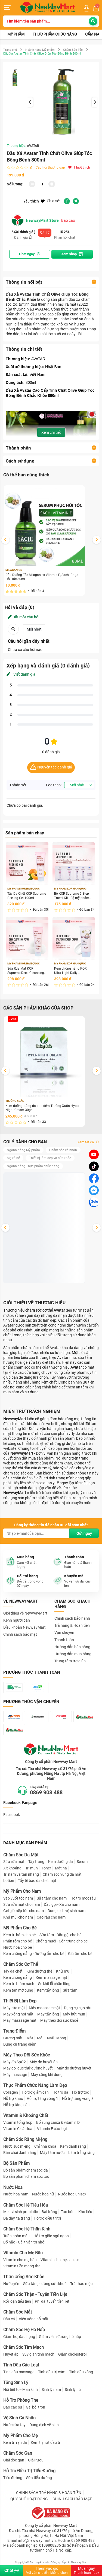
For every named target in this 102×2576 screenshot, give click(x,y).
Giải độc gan (13, 2460)
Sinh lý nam (51, 2389)
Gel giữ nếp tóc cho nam (23, 1911)
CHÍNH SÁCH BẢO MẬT (72, 2499)
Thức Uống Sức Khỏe (23, 2276)
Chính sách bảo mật (20, 1634)
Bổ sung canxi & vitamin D (58, 2122)
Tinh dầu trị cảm (51, 2372)
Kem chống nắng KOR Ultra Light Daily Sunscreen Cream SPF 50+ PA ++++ (73, 971)
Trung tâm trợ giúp (70, 1661)
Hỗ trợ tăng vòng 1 (42, 2098)
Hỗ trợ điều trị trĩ (47, 2218)
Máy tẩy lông (48, 2014)
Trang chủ (10, 50)
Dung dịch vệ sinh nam (66, 1911)
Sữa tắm (70, 1990)
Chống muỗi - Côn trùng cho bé (62, 1941)
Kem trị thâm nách (18, 1984)
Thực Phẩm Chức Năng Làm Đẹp (35, 2085)
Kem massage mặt (51, 1977)
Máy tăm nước (52, 2152)
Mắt (29, 2038)
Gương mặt (13, 2038)
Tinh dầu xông (81, 2372)
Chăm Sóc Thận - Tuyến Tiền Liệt (35, 2294)
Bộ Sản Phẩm (16, 2163)
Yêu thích (34, 201)
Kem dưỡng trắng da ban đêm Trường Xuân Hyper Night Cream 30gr (42, 1108)
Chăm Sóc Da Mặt (20, 1854)
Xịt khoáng (12, 1868)
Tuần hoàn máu (16, 2236)
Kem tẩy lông (48, 1990)
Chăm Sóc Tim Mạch (23, 2347)
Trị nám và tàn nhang (21, 1874)
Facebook (11, 1814)
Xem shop (72, 254)
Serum (82, 1861)
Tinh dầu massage (18, 2372)
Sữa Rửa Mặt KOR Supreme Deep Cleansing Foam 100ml (25, 971)
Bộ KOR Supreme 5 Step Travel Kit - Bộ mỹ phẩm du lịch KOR (71, 896)
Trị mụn (31, 1868)
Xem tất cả (88, 1142)
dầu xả (74, 299)
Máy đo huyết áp (44, 2062)
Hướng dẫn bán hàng (72, 1647)
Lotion (8, 1880)
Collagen (10, 2092)
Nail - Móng (56, 2038)
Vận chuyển (64, 1632)
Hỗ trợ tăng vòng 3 (78, 2098)
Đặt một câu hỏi (23, 617)
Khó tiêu (85, 2212)
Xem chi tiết (51, 432)
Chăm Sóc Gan (17, 2453)
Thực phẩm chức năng (55, 34)
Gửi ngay (84, 1533)
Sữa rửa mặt (13, 1861)
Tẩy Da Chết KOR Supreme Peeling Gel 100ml (26, 896)
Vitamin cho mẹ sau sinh (61, 2260)
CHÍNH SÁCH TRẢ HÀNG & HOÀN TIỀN (48, 2492)
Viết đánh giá (21, 674)
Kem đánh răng (73, 2146)
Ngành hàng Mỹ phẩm (40, 50)
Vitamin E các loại (52, 2128)
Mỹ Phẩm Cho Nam (22, 1891)
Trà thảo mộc (81, 2283)
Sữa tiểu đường (39, 2478)
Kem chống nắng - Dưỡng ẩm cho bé (33, 1953)
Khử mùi (63, 1971)
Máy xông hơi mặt (18, 2014)
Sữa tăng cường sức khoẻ (44, 2283)
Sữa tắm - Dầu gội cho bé (60, 1935)
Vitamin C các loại (18, 2128)
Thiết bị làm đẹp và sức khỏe (50, 1158)
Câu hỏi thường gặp (50, 167)
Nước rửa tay (14, 2425)
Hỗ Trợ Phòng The (20, 2400)
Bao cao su (12, 2407)
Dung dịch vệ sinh (44, 2425)
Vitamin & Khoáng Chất (25, 2115)
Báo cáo (68, 220)
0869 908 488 (46, 1792)
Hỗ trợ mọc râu (83, 1898)
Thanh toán (64, 1640)
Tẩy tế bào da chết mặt (37, 1880)
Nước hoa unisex (72, 2194)
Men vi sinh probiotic (20, 2212)
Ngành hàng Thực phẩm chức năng (33, 1166)
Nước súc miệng (16, 2146)
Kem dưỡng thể (39, 1971)
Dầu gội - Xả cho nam (61, 1904)
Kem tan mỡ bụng (18, 1990)
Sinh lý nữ (73, 2389)
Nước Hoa (13, 2187)
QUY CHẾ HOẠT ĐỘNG (29, 2499)
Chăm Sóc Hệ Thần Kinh (26, 2229)
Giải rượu (36, 2460)
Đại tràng (49, 2212)
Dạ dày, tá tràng (16, 2218)
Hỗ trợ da (60, 2092)
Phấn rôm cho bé (17, 1941)
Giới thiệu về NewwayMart (25, 1613)
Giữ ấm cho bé (80, 1953)
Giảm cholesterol (72, 2354)
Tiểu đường (12, 2478)
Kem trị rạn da (15, 2442)
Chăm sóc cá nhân (63, 1150)
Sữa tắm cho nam (52, 1898)
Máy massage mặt (44, 2008)
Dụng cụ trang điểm (19, 2044)
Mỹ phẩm (15, 34)
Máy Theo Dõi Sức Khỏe (26, 2055)
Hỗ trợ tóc (80, 2092)
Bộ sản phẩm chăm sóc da (25, 2170)
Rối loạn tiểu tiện (17, 2301)
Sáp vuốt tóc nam (18, 1898)
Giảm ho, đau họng (19, 2336)
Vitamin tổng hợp (17, 2122)
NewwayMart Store (35, 220)
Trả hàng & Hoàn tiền (72, 1625)
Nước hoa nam (15, 2194)
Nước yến (11, 2283)
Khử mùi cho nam (18, 1917)
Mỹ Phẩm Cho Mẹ (20, 2435)
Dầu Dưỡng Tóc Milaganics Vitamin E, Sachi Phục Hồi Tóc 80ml (41, 577)
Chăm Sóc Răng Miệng (25, 2139)
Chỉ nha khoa (45, 2146)
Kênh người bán (16, 1620)
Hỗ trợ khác (13, 2098)
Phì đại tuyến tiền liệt (52, 2301)
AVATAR (33, 146)
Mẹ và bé (13, 1158)
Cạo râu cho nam (51, 1917)
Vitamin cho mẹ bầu (20, 2260)
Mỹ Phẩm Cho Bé (19, 1928)
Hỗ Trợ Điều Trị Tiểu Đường (29, 2470)
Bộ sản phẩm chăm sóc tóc (26, 2176)
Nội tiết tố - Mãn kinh (20, 2389)
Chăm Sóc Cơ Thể (20, 1964)
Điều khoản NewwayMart (24, 1627)
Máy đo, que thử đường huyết (28, 2068)
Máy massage (15, 2074)
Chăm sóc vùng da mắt (62, 1874)
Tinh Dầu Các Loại (21, 2365)
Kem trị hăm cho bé (19, 1935)
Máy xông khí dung (47, 2074)
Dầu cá (9, 2319)
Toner (46, 1868)
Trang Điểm (14, 2031)
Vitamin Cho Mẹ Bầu (23, 2252)
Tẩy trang (36, 1861)
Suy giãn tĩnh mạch (38, 2354)
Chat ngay (29, 254)
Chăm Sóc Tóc (73, 50)
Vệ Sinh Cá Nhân (19, 2417)
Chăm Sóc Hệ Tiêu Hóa (25, 2205)
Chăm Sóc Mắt (17, 2312)
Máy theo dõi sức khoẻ (59, 2020)
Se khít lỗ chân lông (54, 1984)
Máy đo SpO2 (14, 2062)
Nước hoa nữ (43, 2194)
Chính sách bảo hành (72, 1618)
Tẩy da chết (13, 1971)
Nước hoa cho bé (17, 1947)
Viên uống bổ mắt (33, 2319)
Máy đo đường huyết (74, 2068)
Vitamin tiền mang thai (22, 2266)
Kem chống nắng (17, 1977)
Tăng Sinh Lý (15, 2382)
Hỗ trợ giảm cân (35, 2092)
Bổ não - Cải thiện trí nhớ (23, 2242)
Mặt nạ (61, 1868)
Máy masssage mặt (19, 2020)
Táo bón (68, 2212)
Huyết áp (10, 2354)
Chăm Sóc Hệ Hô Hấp (24, 2329)
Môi (40, 2038)
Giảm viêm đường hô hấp (60, 2336)
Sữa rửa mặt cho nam (21, 1904)
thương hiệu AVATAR (31, 309)
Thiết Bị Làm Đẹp (19, 2001)
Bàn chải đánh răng (19, 2152)
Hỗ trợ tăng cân (16, 2105)
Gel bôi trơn (35, 2407)
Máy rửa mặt (14, 2008)
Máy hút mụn (74, 2014)
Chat (11, 2570)
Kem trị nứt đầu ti (45, 2442)
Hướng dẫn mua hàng (72, 1654)
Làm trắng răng (81, 2152)
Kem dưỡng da (60, 1861)
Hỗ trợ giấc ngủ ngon (51, 2236)
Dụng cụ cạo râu (77, 2008)
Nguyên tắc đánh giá (51, 767)
